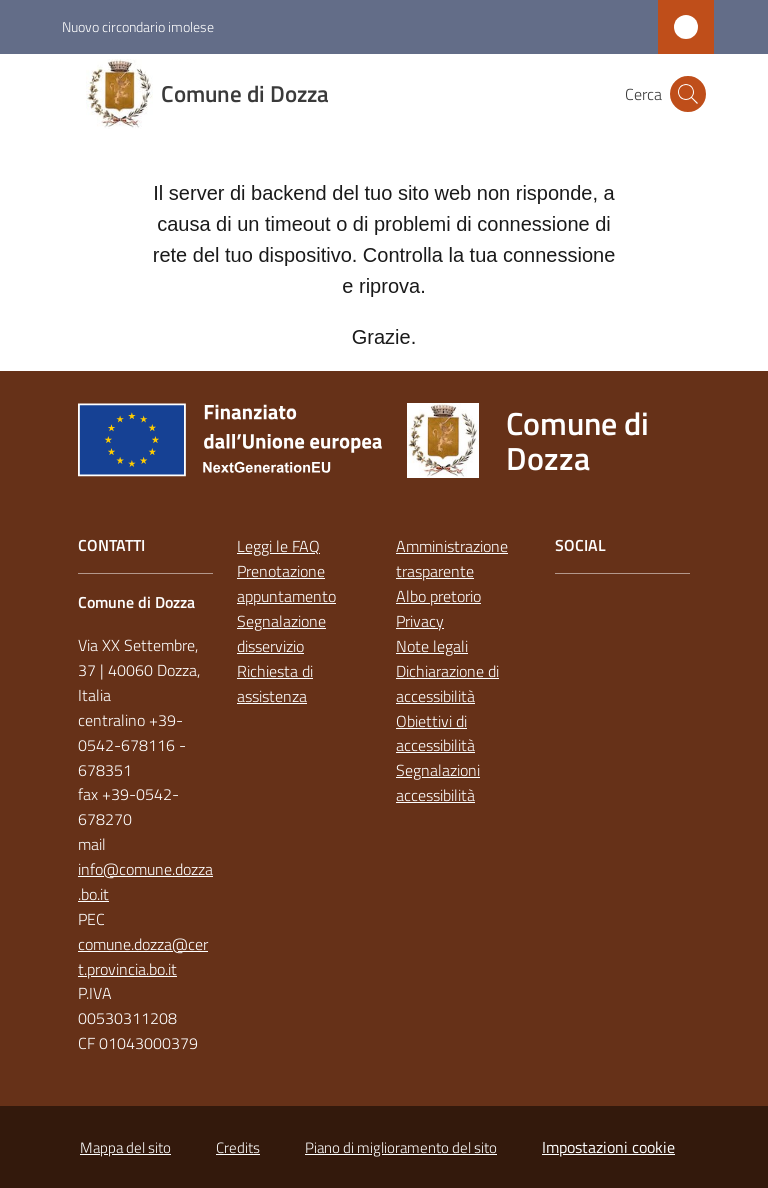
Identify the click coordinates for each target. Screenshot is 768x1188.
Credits (238, 1147)
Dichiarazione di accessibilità (447, 683)
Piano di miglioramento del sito (401, 1147)
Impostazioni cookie (608, 1147)
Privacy (420, 621)
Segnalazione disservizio (281, 633)
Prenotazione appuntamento (286, 583)
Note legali (432, 646)
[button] (688, 94)
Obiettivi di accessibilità (435, 733)
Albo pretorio (438, 596)
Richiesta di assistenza (275, 683)
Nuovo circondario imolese (138, 26)
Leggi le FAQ (278, 546)
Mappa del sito (125, 1147)
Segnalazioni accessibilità (438, 782)
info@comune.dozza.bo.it (145, 881)
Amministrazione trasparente (452, 558)
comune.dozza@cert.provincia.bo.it (143, 956)
